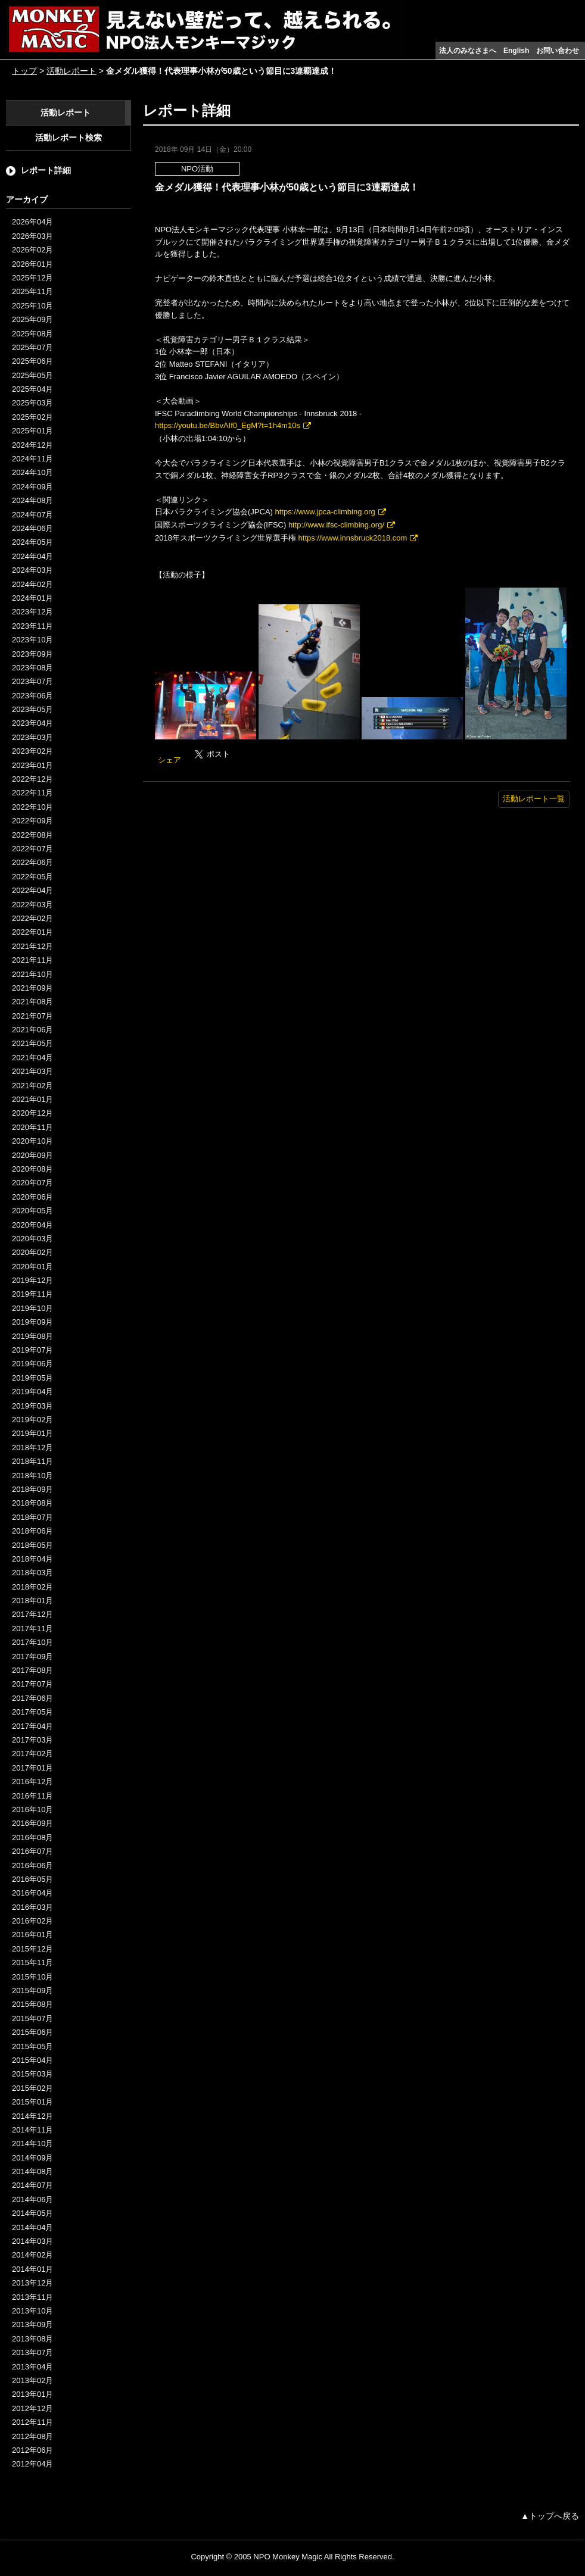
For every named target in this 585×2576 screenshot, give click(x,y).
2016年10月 (32, 1809)
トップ (24, 71)
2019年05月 (32, 1377)
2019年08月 (32, 1336)
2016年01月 (32, 1934)
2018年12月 (32, 1447)
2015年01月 (32, 2101)
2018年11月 (32, 1461)
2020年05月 (32, 1210)
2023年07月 (32, 681)
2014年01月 (32, 2269)
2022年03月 (32, 904)
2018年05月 (32, 1545)
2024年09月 (32, 486)
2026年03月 (32, 236)
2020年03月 (32, 1238)
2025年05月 (32, 375)
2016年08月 (32, 1837)
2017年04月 (32, 1726)
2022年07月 (32, 848)
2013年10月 (32, 2310)
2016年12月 (32, 1781)
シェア (169, 759)
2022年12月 (32, 779)
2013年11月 (32, 2297)
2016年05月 (32, 1879)
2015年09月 (32, 1990)
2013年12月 (32, 2282)
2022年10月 (32, 807)
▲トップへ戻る (550, 2516)
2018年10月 (32, 1475)
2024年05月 (32, 542)
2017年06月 (32, 1698)
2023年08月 (32, 667)
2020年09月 (32, 1155)
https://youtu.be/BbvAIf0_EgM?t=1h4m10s (227, 425)
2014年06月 (32, 2199)
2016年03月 (32, 1907)
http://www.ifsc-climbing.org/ (336, 524)
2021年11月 (32, 960)
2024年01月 (32, 598)
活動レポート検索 (68, 137)
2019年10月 (32, 1308)
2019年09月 (32, 1321)
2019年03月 (32, 1405)
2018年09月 (32, 1489)
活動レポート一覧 (534, 798)
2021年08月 (32, 1001)
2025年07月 (32, 347)
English (516, 50)
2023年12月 (32, 611)
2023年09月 (32, 654)
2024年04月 (32, 556)
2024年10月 (32, 472)
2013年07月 (32, 2352)
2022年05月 (32, 876)
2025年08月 (32, 333)
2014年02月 (32, 2254)
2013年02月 (32, 2380)
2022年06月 (32, 862)
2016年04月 (32, 1892)
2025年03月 (32, 402)
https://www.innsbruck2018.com (352, 537)
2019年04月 (32, 1391)
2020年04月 (32, 1224)
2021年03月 (32, 1071)
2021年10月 (32, 974)
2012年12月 (32, 2408)
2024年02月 (32, 584)
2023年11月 (32, 626)
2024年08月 (32, 500)
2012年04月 (32, 2463)
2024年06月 (32, 528)
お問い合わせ (557, 50)
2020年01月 (32, 1266)
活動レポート (71, 71)
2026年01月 (32, 264)
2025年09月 (32, 319)
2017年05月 (32, 1711)
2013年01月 (32, 2394)
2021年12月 (32, 946)
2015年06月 (32, 2032)
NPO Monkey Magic (287, 2556)
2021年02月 (32, 1085)
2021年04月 (32, 1057)
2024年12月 (32, 445)
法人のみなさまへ (467, 50)
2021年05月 (32, 1043)
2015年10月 (32, 1976)
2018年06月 (32, 1530)
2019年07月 (32, 1349)
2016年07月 (32, 1851)
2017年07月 (32, 1683)
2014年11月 (32, 2129)
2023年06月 (32, 695)
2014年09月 (32, 2157)
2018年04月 (32, 1558)
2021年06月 (32, 1029)
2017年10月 (32, 1642)
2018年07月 (32, 1517)
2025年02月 (32, 417)
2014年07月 (32, 2185)
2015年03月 (32, 2073)
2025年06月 (32, 361)
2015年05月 (32, 2046)
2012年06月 (32, 2450)
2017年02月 (32, 1753)
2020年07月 (32, 1182)
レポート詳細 (46, 170)
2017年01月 (32, 1767)
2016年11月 (32, 1795)
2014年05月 (32, 2213)
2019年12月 (32, 1280)
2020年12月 (32, 1113)
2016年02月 (32, 1920)
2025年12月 (32, 277)
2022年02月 (32, 918)
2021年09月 (32, 987)
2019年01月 (32, 1433)
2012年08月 (32, 2436)
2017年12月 (32, 1614)
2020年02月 (32, 1252)
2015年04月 (32, 2060)
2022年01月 (32, 932)
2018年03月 (32, 1572)
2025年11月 (32, 291)
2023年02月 (32, 751)
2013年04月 (32, 2366)
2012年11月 (32, 2422)
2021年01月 (32, 1099)
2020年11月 (32, 1127)
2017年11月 (32, 1628)
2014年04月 (32, 2227)
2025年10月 (32, 305)
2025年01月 (32, 430)
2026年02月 (32, 249)
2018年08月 (32, 1502)
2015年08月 (32, 2004)
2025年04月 (32, 389)
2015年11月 (32, 1962)
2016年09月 (32, 1823)
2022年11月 (32, 792)
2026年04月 (32, 221)
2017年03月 (32, 1739)
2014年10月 (32, 2143)
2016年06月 (32, 1865)
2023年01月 (32, 765)
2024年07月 (32, 514)
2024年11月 (32, 458)
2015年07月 (32, 2018)
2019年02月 (32, 1419)
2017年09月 (32, 1656)
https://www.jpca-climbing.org (325, 511)
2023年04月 (32, 723)
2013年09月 (32, 2324)
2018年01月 (32, 1600)
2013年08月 (32, 2338)
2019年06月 (32, 1363)
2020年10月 (32, 1140)
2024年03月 (32, 570)
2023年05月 (32, 709)
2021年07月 (32, 1015)
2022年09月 (32, 820)
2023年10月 (32, 639)
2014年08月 (32, 2171)
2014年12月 (32, 2116)
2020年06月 (32, 1196)
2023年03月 (32, 737)
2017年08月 (32, 1670)
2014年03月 (32, 2241)
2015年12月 (32, 1948)
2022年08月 (32, 834)
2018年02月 (32, 1586)
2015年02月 (32, 2088)
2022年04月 (32, 890)
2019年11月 (32, 1293)
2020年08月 (32, 1168)
